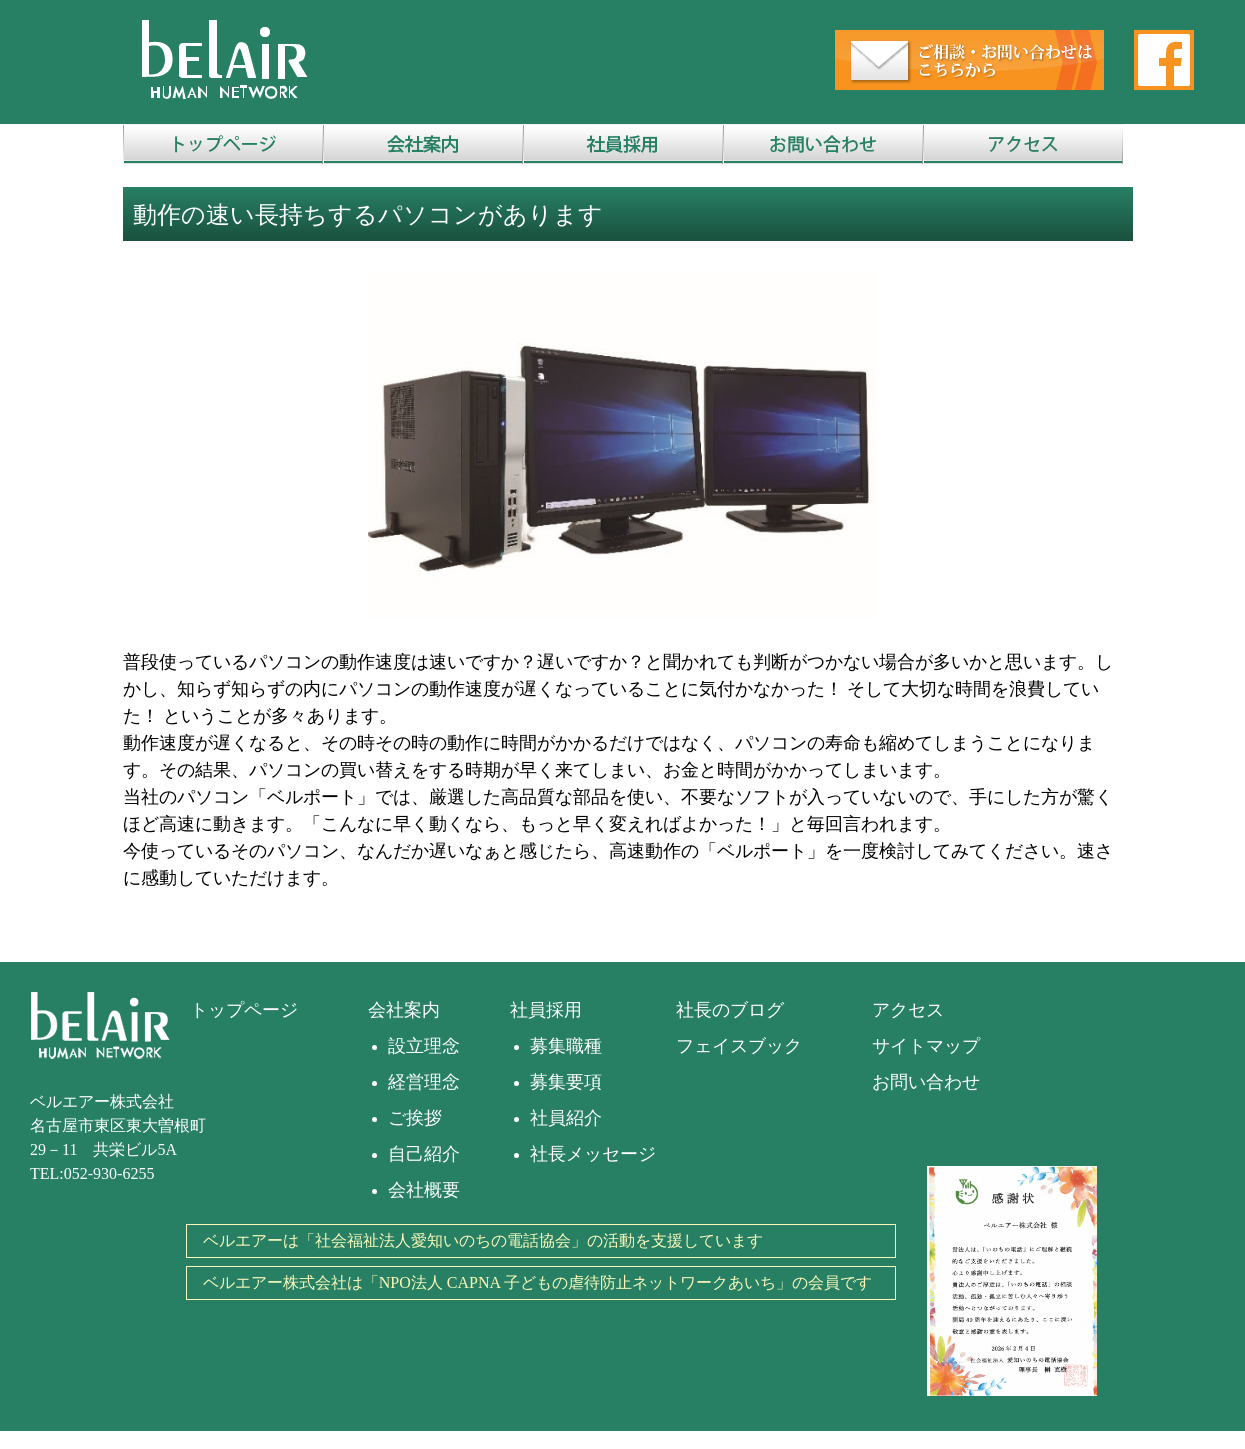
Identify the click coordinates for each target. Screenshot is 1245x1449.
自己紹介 (424, 1154)
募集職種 (566, 1046)
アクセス (908, 1010)
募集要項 (566, 1082)
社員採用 (546, 1010)
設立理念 (424, 1046)
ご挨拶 (415, 1118)
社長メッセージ (593, 1154)
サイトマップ (926, 1046)
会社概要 (424, 1190)
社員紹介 (566, 1118)
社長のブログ (730, 1010)
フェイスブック (739, 1046)
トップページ (244, 1010)
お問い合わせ (926, 1082)
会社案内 (404, 1010)
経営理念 (424, 1082)
